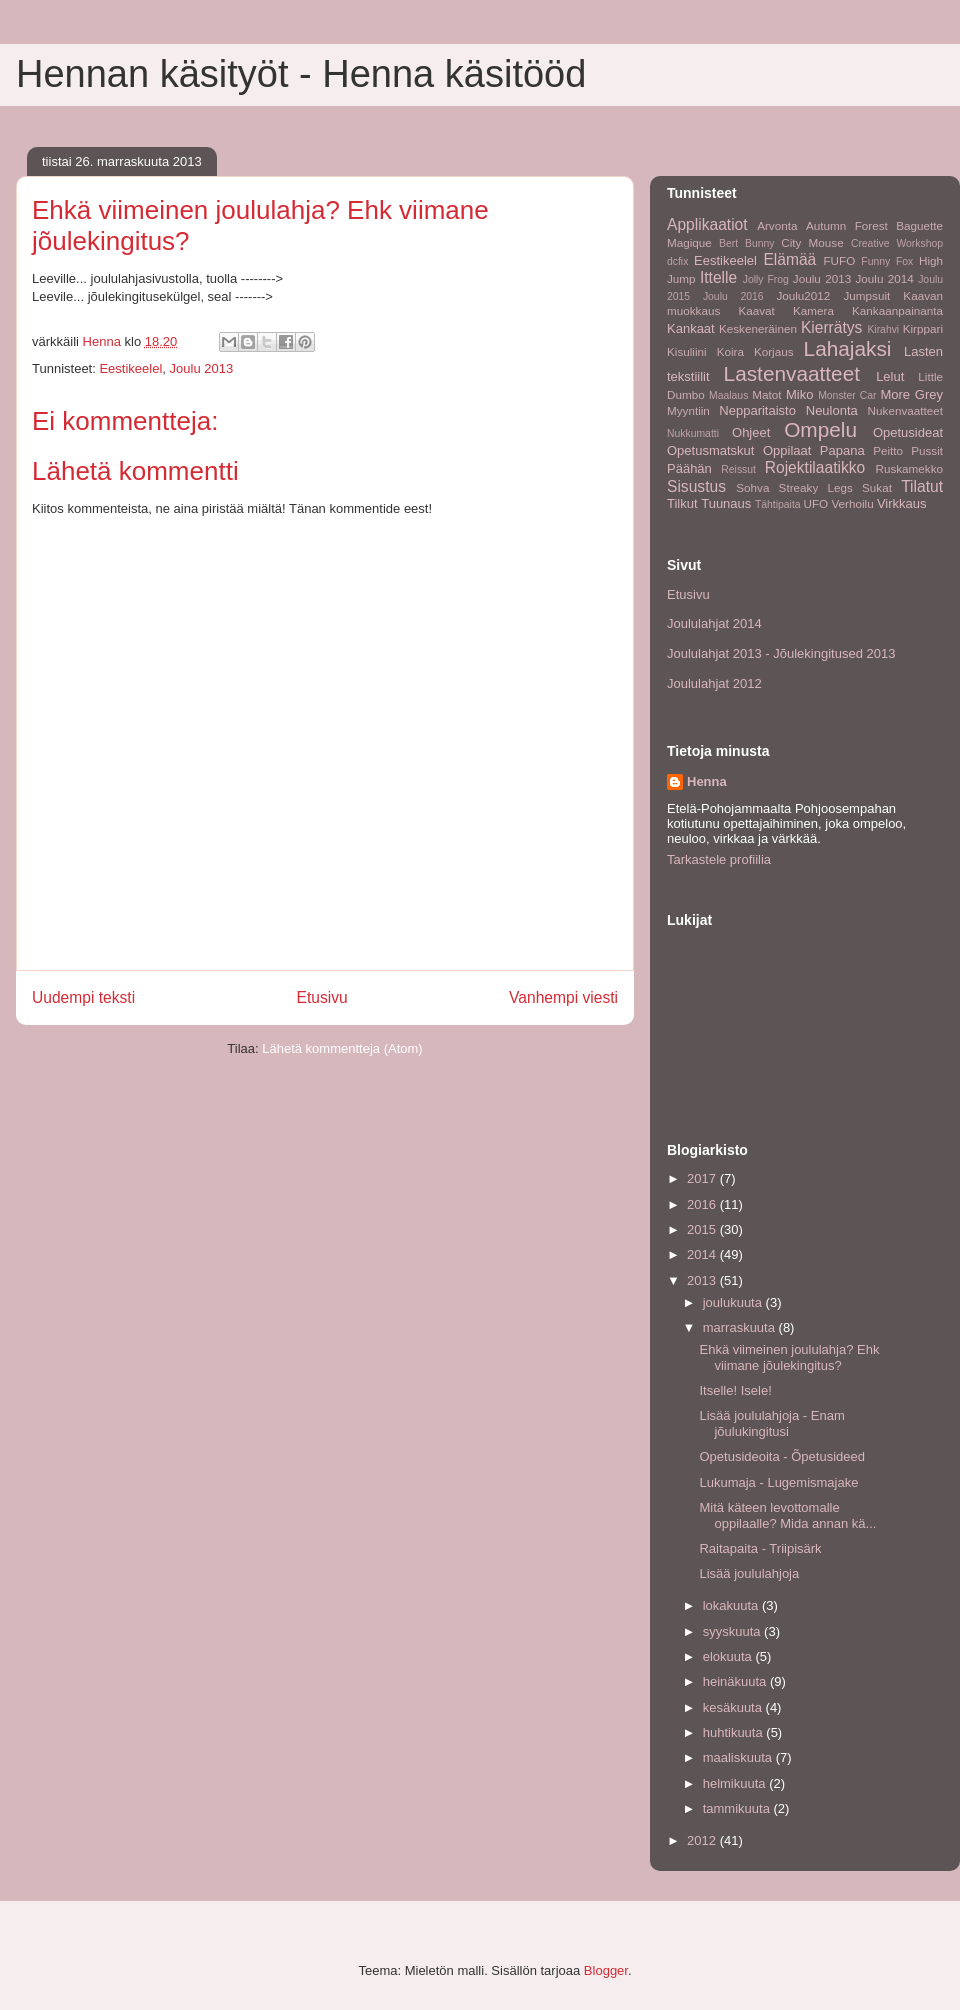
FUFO (839, 260)
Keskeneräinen (758, 328)
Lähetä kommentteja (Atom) (342, 1048)
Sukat (877, 487)
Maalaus (728, 395)
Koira (730, 351)
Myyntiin (688, 410)
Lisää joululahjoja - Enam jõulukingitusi (771, 1423)
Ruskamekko (909, 468)
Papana (842, 450)
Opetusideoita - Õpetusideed (782, 1456)
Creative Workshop (897, 243)
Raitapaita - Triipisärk (760, 1548)
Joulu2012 (803, 295)
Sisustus (696, 486)
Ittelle (718, 277)
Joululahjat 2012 (714, 683)
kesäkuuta (734, 1707)
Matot (766, 394)
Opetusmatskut (710, 450)
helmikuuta (736, 1783)
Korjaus (774, 351)
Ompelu (820, 429)
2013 (703, 1280)
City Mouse (812, 242)
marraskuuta (741, 1327)
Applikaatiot (707, 224)
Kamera (813, 310)
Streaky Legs (816, 487)
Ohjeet (751, 432)
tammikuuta (738, 1808)
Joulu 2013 (202, 368)
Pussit (927, 450)
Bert (728, 243)
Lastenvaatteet (792, 373)
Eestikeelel (130, 368)
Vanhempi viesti (563, 997)
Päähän (689, 468)
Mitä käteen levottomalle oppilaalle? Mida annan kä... (787, 1515)
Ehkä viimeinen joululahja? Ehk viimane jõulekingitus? (789, 1357)
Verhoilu (852, 503)
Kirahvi (883, 329)
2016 (703, 1204)
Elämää (789, 259)
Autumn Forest (847, 225)
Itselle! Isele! (735, 1390)
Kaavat (756, 310)
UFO (815, 503)
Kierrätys (832, 327)
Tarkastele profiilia (719, 859)
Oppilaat (787, 450)
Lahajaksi (848, 348)
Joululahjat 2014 (714, 623)
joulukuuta (734, 1302)
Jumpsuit (866, 295)
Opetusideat (908, 432)
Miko (799, 394)
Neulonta (832, 410)
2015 (703, 1229)
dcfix (677, 261)
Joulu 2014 (885, 278)
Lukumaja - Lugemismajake (778, 1482)
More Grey (911, 394)
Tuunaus (726, 503)
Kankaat (691, 328)
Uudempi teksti (83, 997)
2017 (703, 1178)
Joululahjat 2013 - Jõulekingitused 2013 (781, 653)
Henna (707, 781)
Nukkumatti (693, 433)
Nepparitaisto (757, 410)
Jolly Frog (766, 279)
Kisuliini (687, 351)
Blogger (606, 1970)
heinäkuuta (736, 1681)
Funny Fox (887, 261)
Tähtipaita (778, 504)
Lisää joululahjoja (749, 1573)
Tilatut (922, 486)
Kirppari (923, 328)
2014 (703, 1254)
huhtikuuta (735, 1732)
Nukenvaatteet (905, 410)
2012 (703, 1840)
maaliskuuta (739, 1757)
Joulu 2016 (733, 296)
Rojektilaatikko (815, 467)
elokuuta (729, 1656)
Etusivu (322, 997)
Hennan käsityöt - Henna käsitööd (301, 74)
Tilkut (682, 503)
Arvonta (777, 225)
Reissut (738, 469)
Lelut (890, 376)
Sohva (752, 487)
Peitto (888, 450)
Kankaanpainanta (897, 310)
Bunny (759, 243)
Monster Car (847, 395)
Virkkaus (902, 503)
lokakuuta (732, 1605)
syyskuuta (733, 1631)
